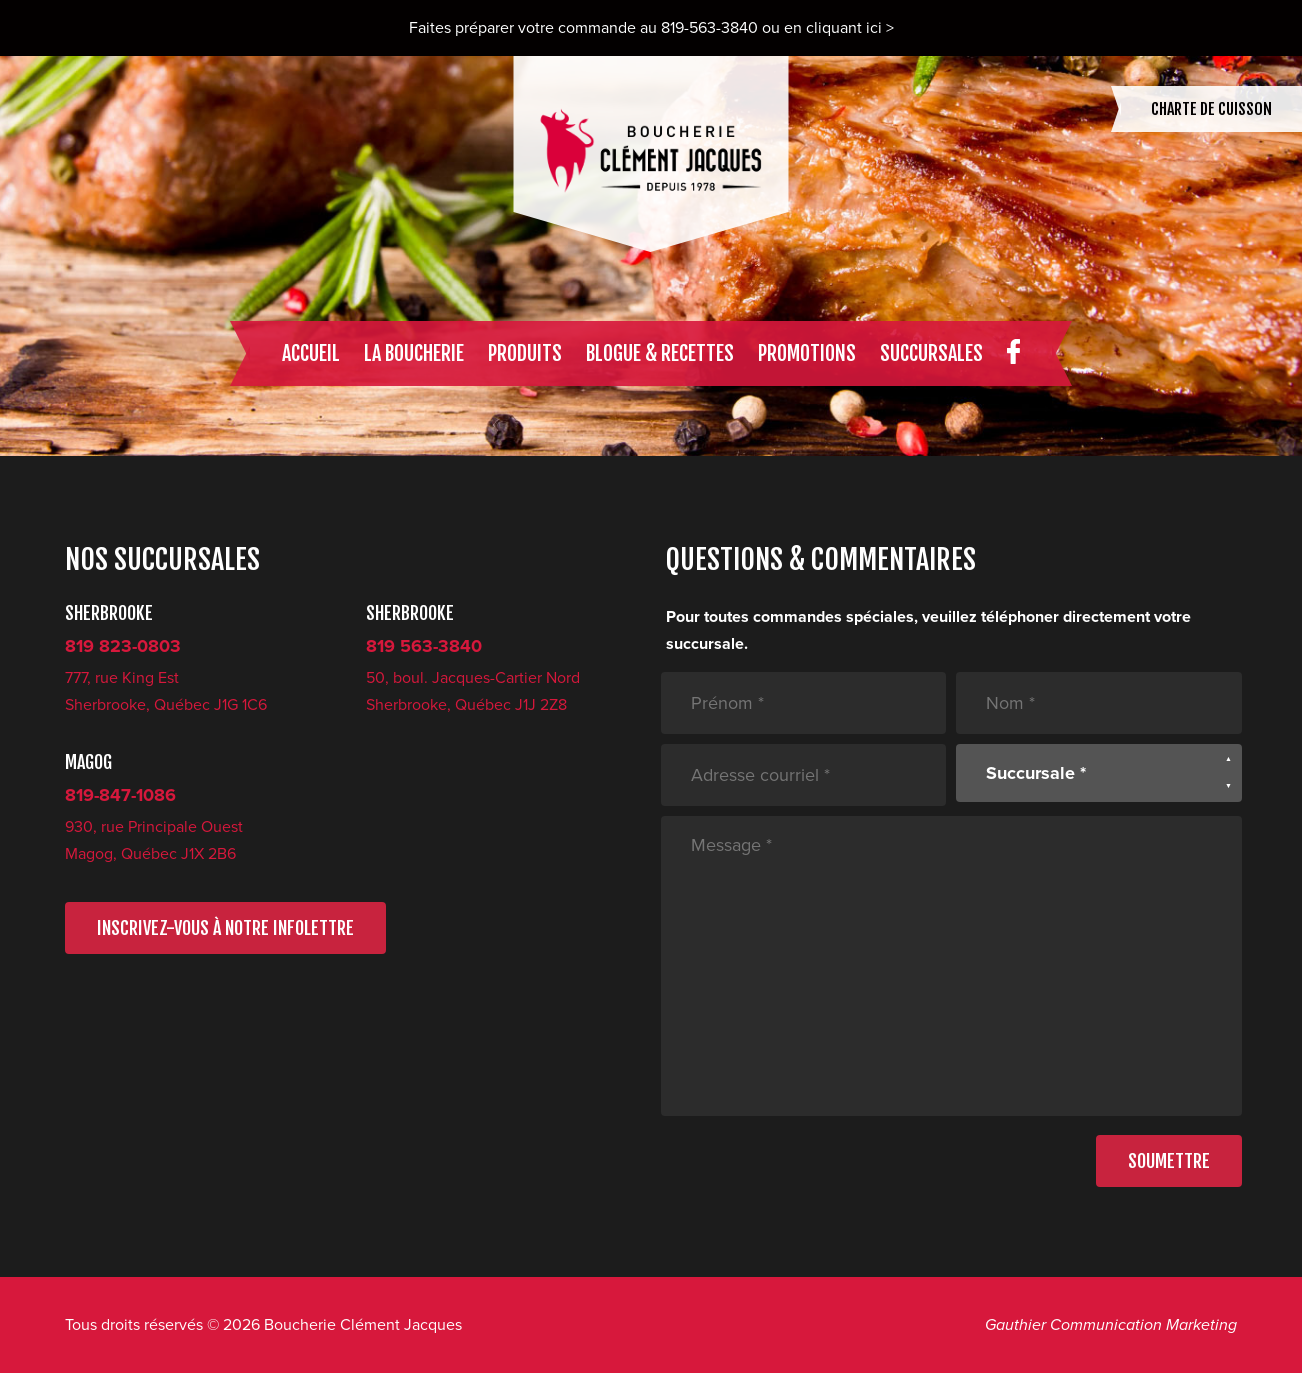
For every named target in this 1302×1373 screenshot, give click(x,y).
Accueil (311, 353)
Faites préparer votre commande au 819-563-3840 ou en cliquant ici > (651, 28)
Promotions (807, 353)
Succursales (931, 353)
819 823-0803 (123, 646)
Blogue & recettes (660, 353)
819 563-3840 (424, 646)
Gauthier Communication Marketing (1111, 1325)
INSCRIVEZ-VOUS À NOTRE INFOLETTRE (225, 928)
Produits (525, 353)
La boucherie (414, 353)
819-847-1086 (120, 795)
